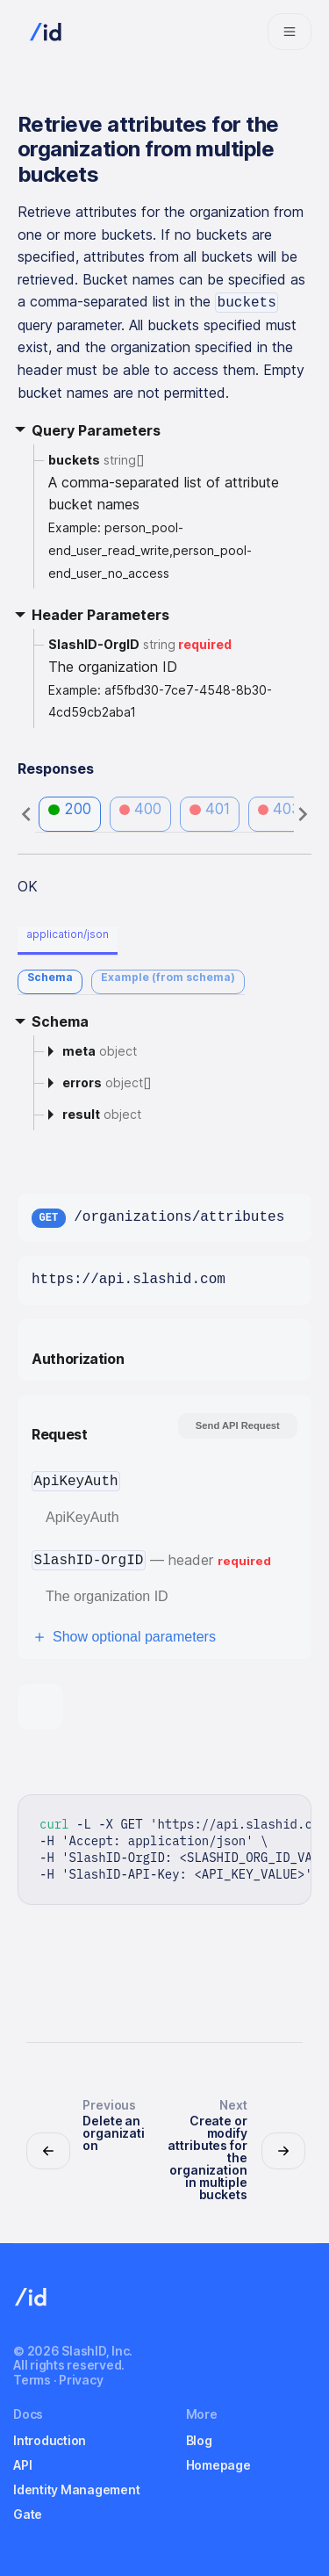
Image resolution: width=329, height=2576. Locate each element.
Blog (199, 2440)
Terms (32, 2379)
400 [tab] (140, 809)
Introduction (49, 2440)
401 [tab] (210, 809)
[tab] (50, 982)
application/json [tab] (67, 934)
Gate (27, 2514)
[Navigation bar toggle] (289, 31)
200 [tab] (69, 809)
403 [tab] (280, 809)
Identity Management (76, 2489)
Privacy (81, 2379)
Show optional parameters (124, 1637)
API (22, 2464)
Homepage (218, 2464)
